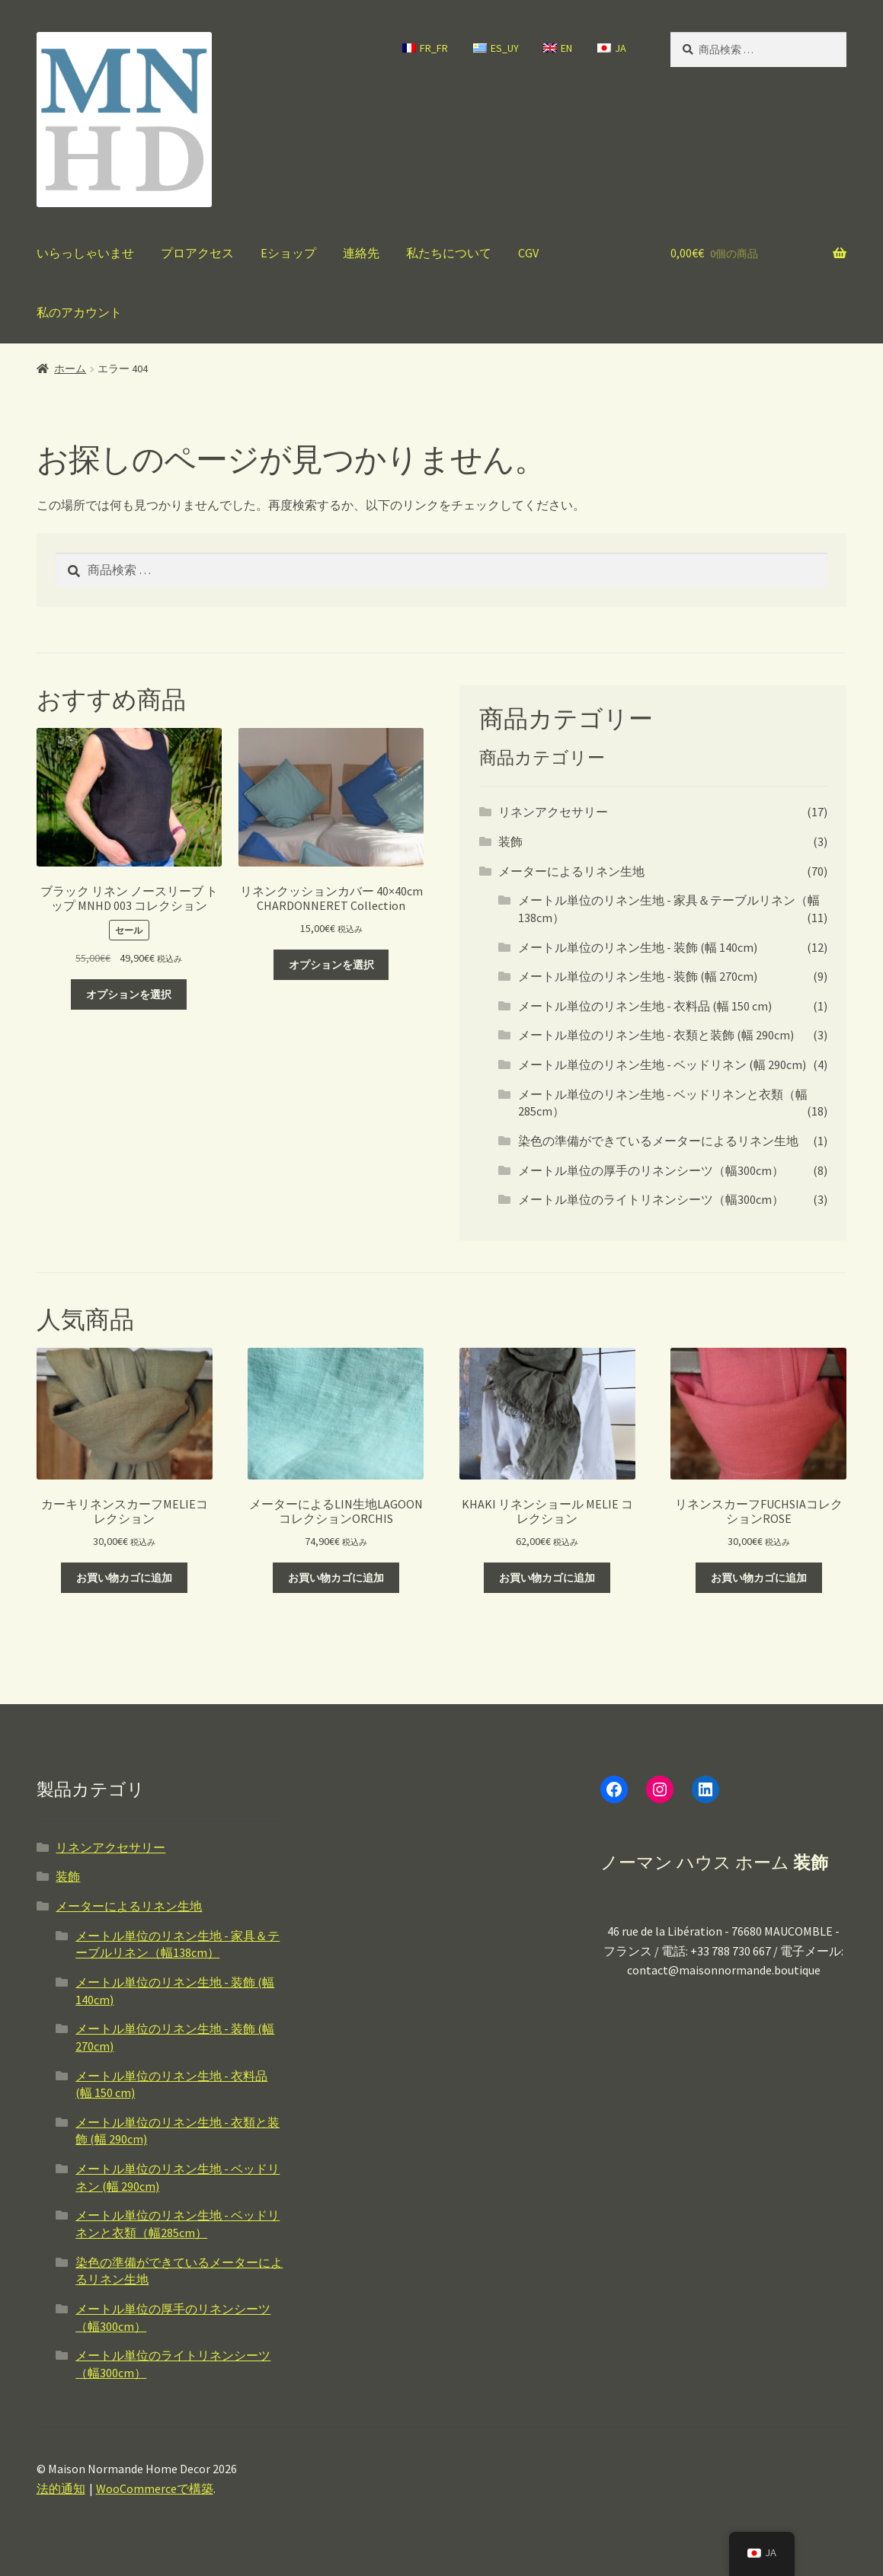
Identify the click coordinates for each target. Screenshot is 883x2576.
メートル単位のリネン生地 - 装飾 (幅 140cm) (637, 947)
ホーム (70, 368)
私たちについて (448, 252)
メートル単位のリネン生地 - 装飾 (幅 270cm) (637, 976)
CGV (528, 252)
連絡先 (361, 252)
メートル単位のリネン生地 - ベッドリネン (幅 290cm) (662, 1064)
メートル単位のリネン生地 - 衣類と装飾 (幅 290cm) (656, 1034)
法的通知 (61, 2488)
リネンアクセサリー (553, 811)
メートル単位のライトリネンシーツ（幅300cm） (651, 1199)
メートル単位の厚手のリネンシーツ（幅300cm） (651, 1170)
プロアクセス (197, 252)
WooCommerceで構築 (154, 2488)
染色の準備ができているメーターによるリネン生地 (658, 1140)
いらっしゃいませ (85, 252)
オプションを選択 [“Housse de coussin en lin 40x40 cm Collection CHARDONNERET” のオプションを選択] (331, 965)
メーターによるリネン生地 (571, 871)
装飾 (510, 841)
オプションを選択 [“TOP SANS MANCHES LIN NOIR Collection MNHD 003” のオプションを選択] (128, 994)
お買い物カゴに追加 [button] (124, 1578)
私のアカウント (79, 312)
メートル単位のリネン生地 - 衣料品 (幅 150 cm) (645, 1005)
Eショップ (288, 252)
